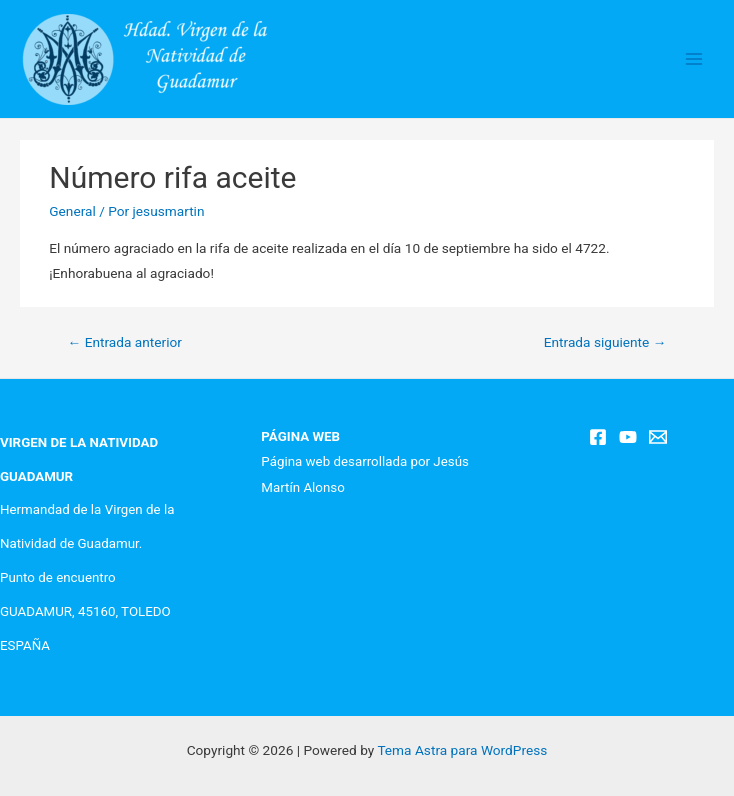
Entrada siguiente (605, 342)
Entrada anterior (125, 342)
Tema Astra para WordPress (462, 750)
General (72, 211)
